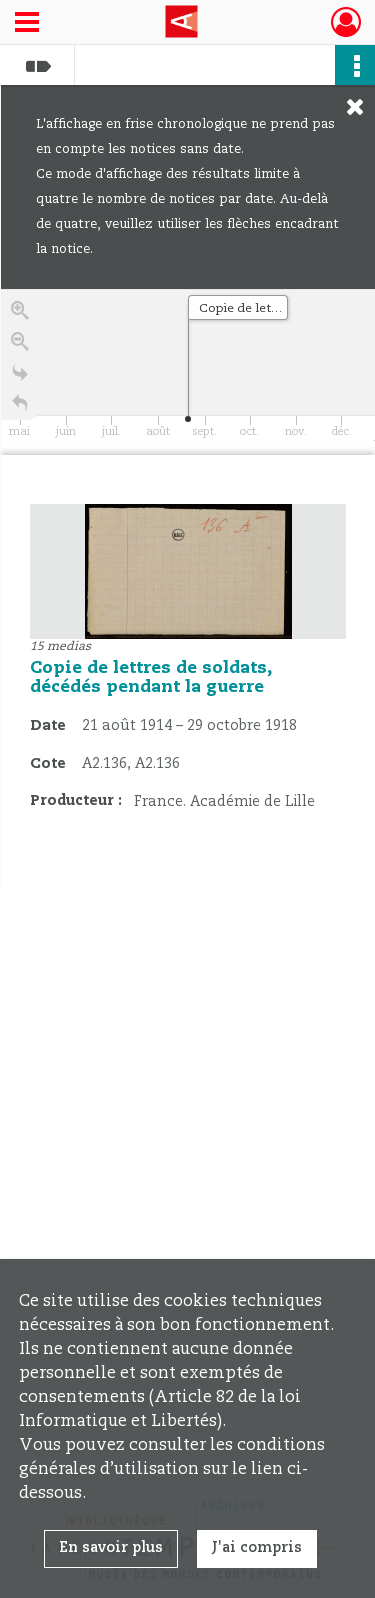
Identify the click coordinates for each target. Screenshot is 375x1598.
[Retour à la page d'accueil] (20, 407)
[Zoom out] (20, 345)
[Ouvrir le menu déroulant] (27, 24)
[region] (188, 589)
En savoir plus (111, 1548)
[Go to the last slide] (20, 376)
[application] (188, 372)
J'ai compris (257, 1548)
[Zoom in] (20, 314)
